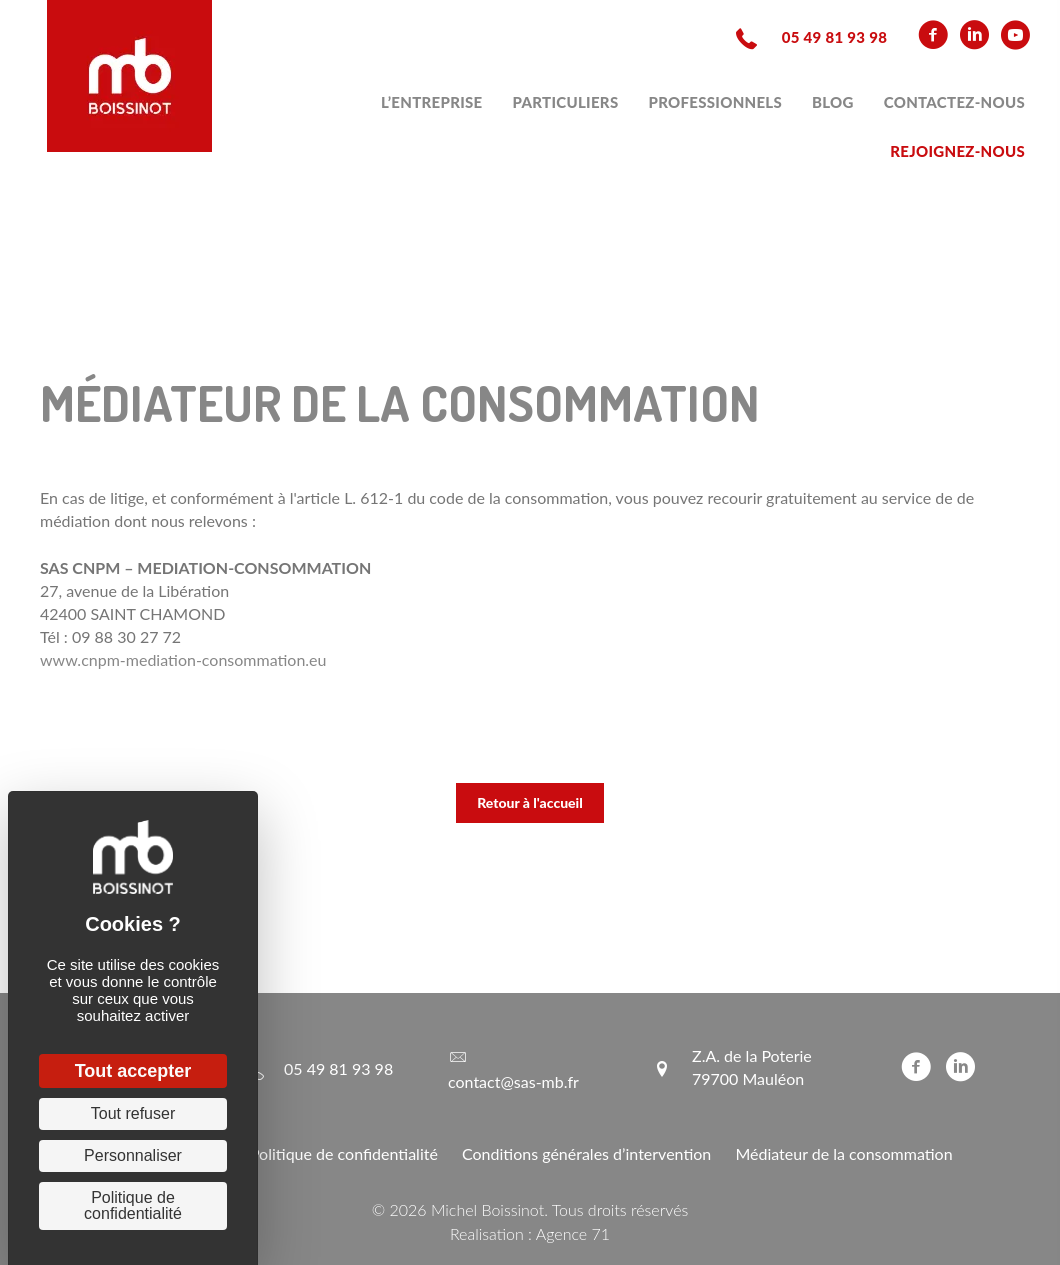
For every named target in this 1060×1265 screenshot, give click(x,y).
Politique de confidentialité (344, 1153)
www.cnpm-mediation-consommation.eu (183, 659)
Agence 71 (573, 1233)
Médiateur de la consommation (843, 1153)
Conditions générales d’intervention (586, 1153)
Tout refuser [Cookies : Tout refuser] (133, 1113)
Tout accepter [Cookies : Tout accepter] (133, 1071)
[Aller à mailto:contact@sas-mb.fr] (530, 1067)
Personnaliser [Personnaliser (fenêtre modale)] (133, 1155)
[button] (530, 803)
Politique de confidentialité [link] (133, 1205)
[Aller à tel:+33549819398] (809, 35)
